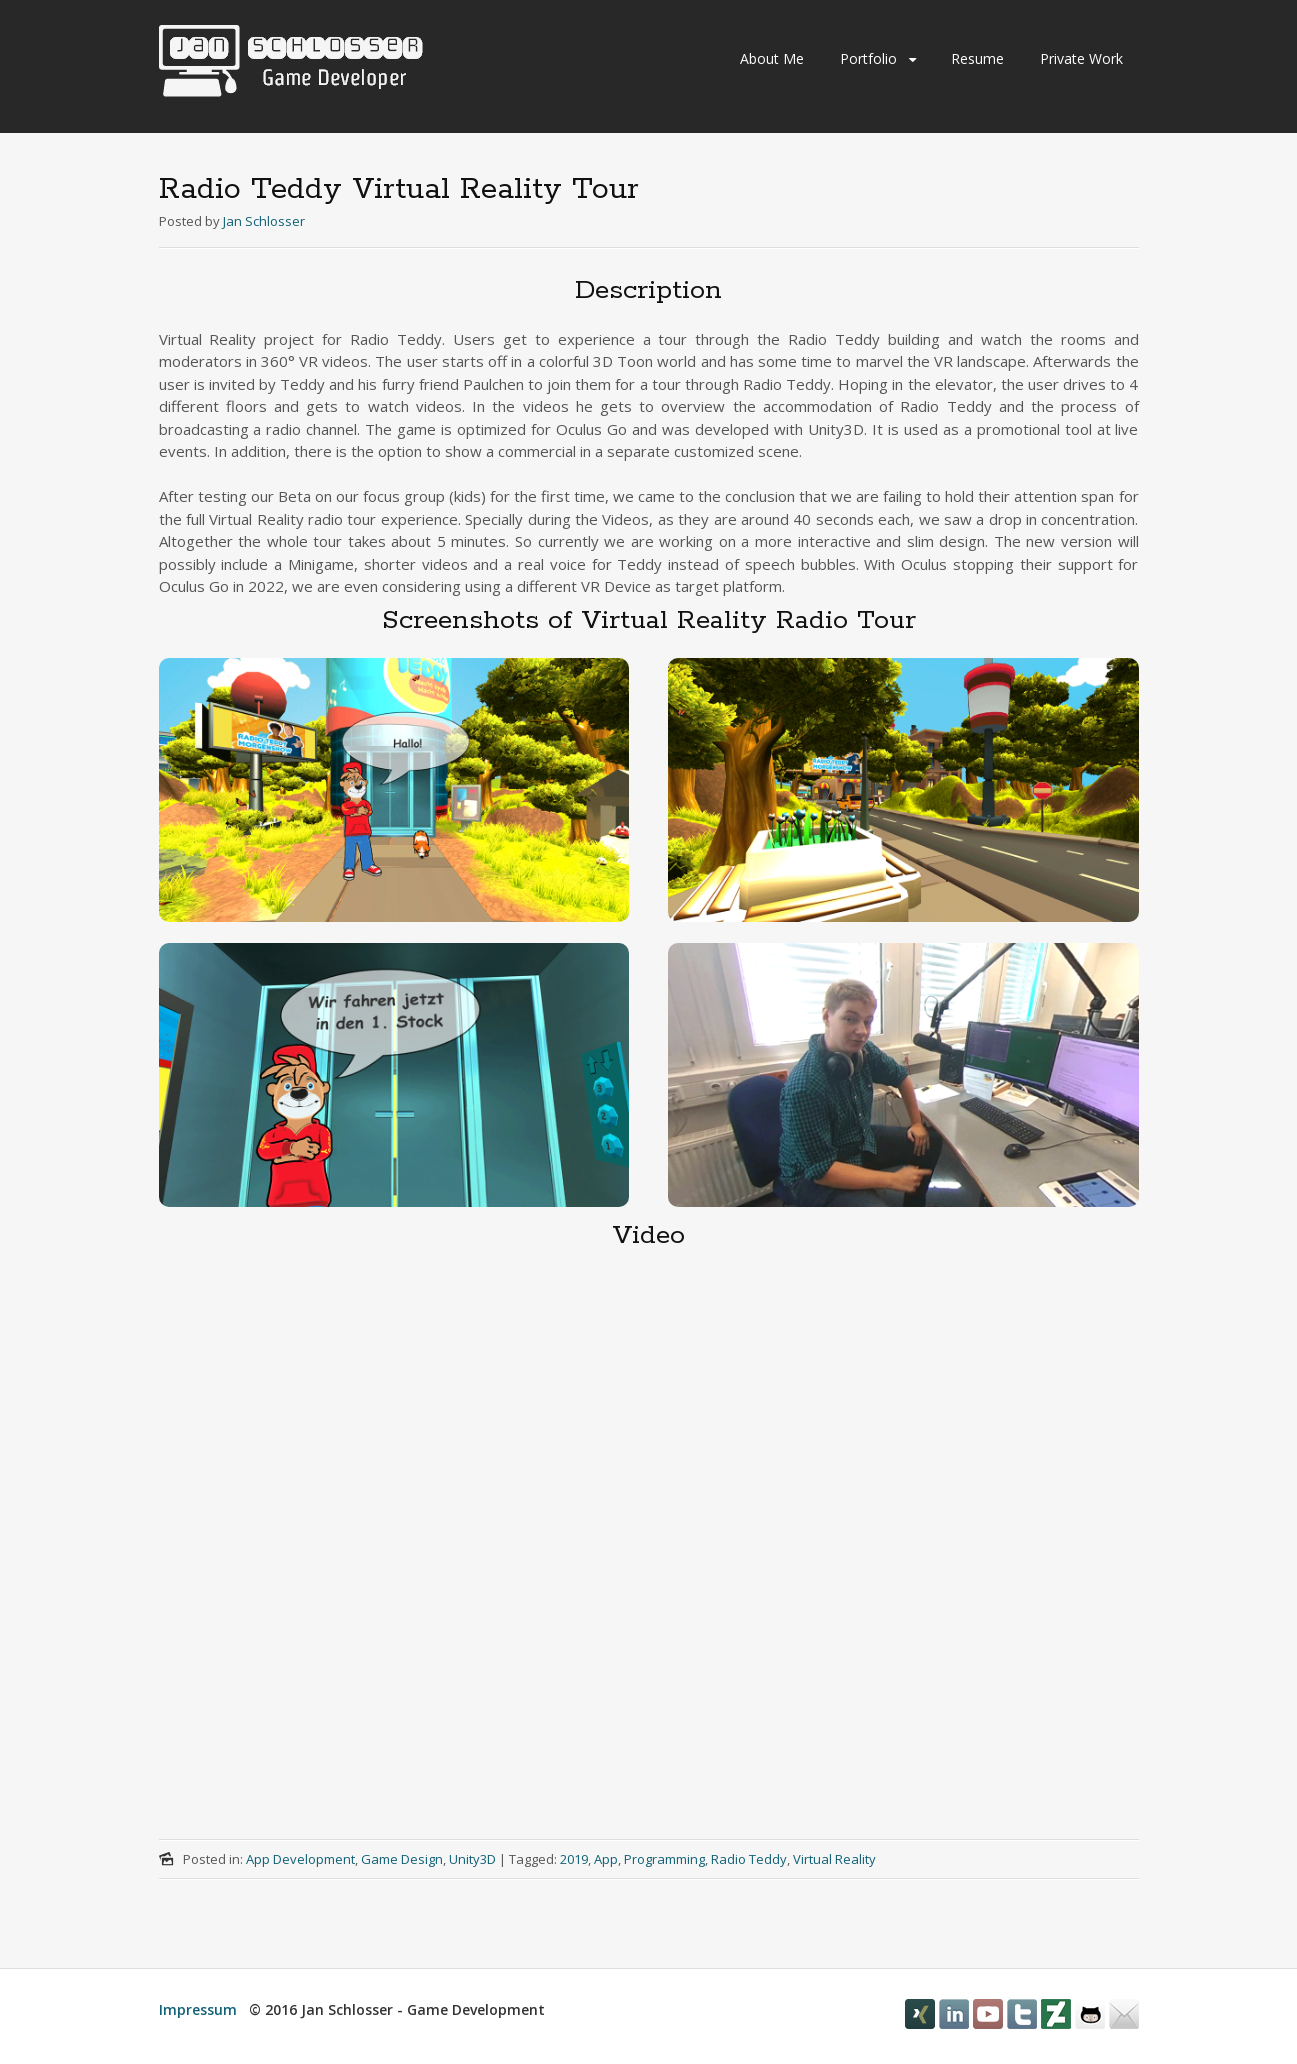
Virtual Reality (834, 1859)
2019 (574, 1859)
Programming (664, 1859)
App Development (300, 1859)
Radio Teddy (749, 1859)
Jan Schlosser (264, 221)
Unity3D (472, 1859)
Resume (977, 58)
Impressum (198, 2009)
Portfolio (868, 58)
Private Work (1081, 58)
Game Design (402, 1859)
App (606, 1859)
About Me (772, 58)
